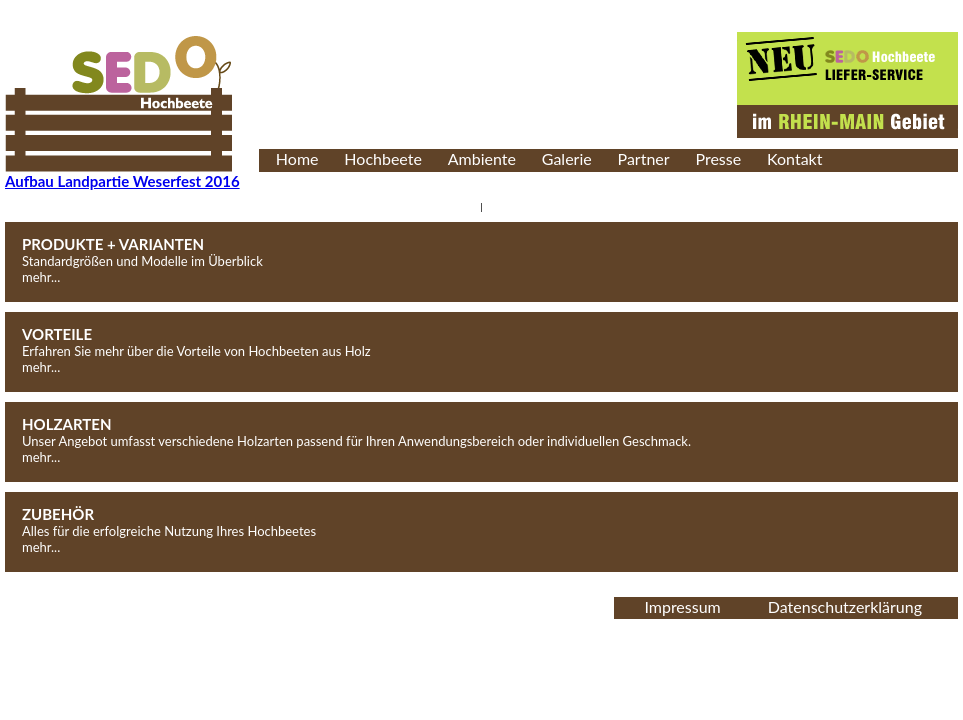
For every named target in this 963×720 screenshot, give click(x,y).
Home (297, 158)
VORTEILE (57, 334)
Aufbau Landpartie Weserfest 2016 (122, 181)
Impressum (682, 606)
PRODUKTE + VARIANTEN (113, 244)
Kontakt (794, 158)
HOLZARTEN (67, 424)
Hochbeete (383, 158)
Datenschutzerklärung (845, 606)
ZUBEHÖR (58, 514)
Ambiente (482, 158)
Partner (644, 158)
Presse (718, 158)
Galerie (567, 158)
